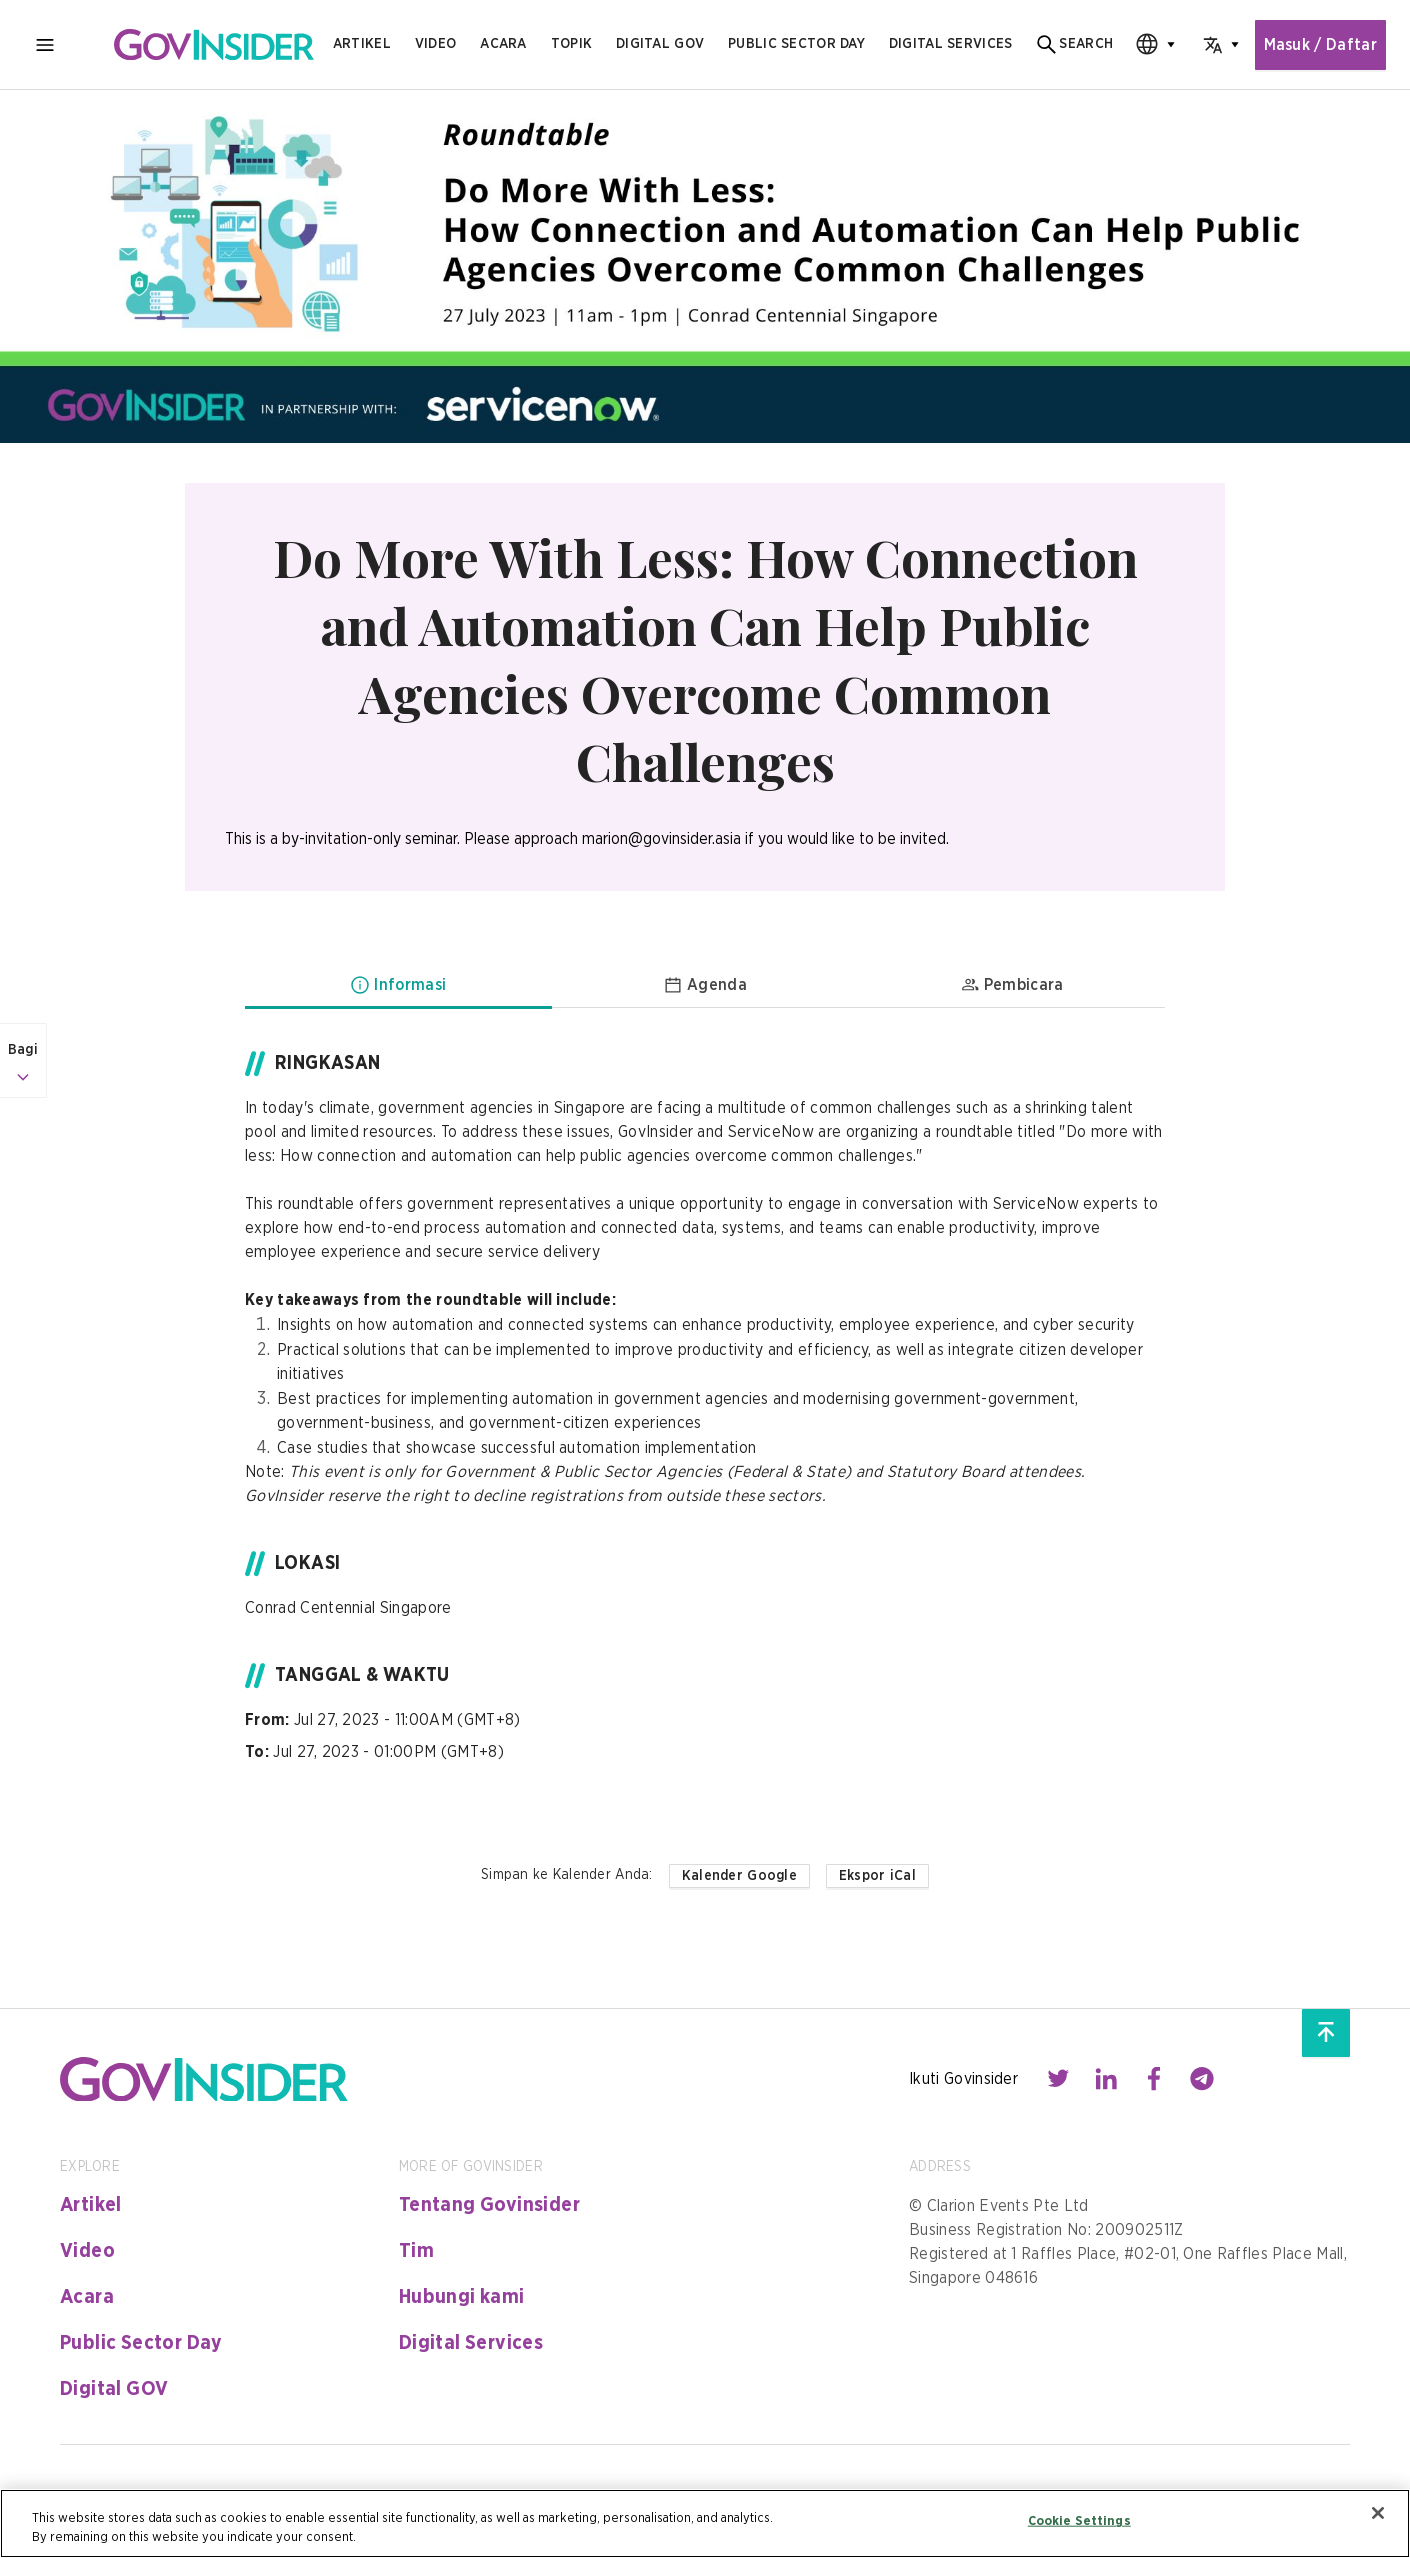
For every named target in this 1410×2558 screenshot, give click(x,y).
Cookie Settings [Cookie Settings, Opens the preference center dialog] (1079, 2521)
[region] (705, 2523)
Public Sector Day (141, 2343)
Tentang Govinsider (489, 2205)
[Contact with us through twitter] (1058, 2079)
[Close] (1378, 2513)
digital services (950, 44)
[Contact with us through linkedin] (1106, 2079)
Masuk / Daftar (1320, 45)
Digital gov (660, 44)
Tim (416, 2251)
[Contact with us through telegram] (1202, 2079)
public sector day (796, 44)
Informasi (398, 985)
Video (435, 44)
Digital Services (471, 2343)
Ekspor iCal (877, 1876)
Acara (503, 44)
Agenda (705, 985)
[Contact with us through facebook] (1154, 2079)
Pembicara (1012, 985)
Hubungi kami (462, 2297)
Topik (571, 44)
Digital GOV (114, 2389)
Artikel (362, 44)
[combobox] (1149, 44)
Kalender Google (739, 1876)
